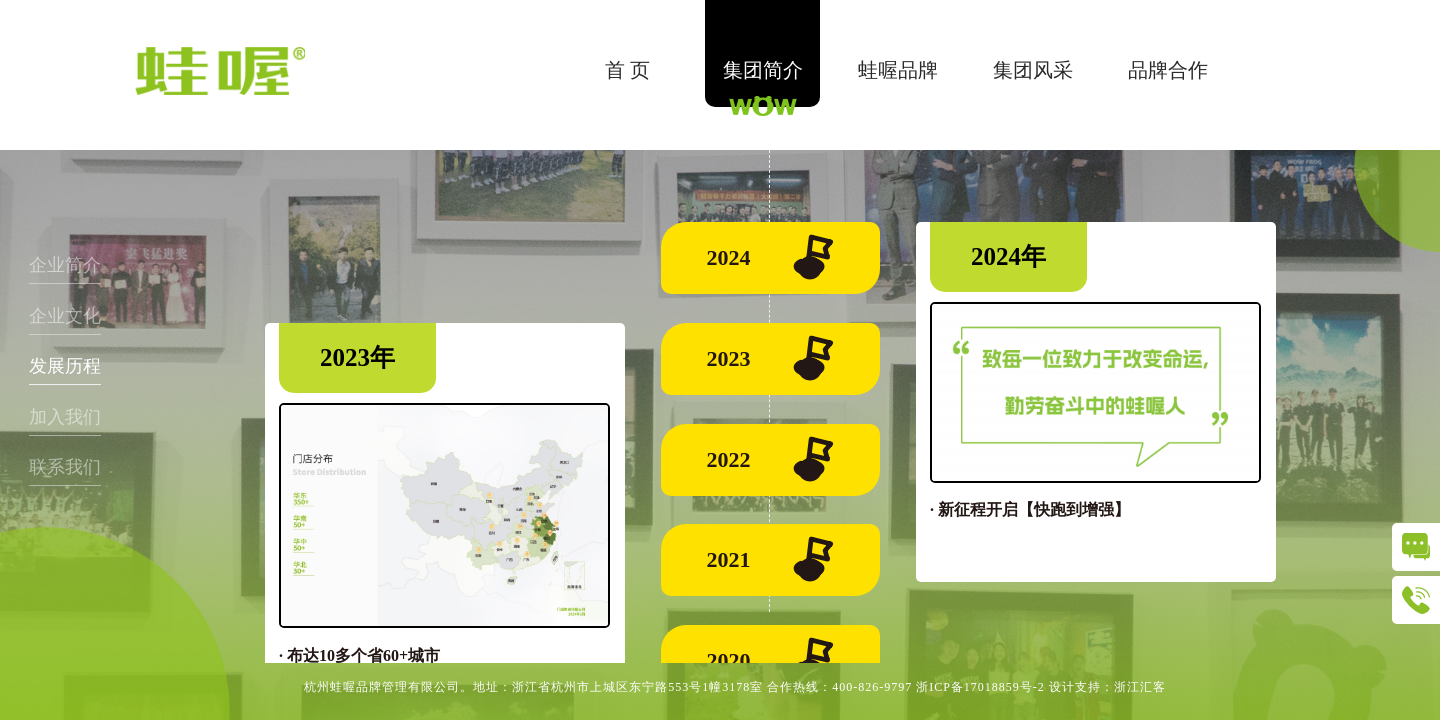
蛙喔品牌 (898, 70)
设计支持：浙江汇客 (1107, 687)
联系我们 (65, 467)
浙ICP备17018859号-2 (980, 687)
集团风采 (1033, 70)
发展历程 (65, 366)
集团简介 (763, 70)
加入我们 (65, 417)
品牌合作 (1168, 70)
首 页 (627, 70)
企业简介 (65, 265)
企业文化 (65, 316)
